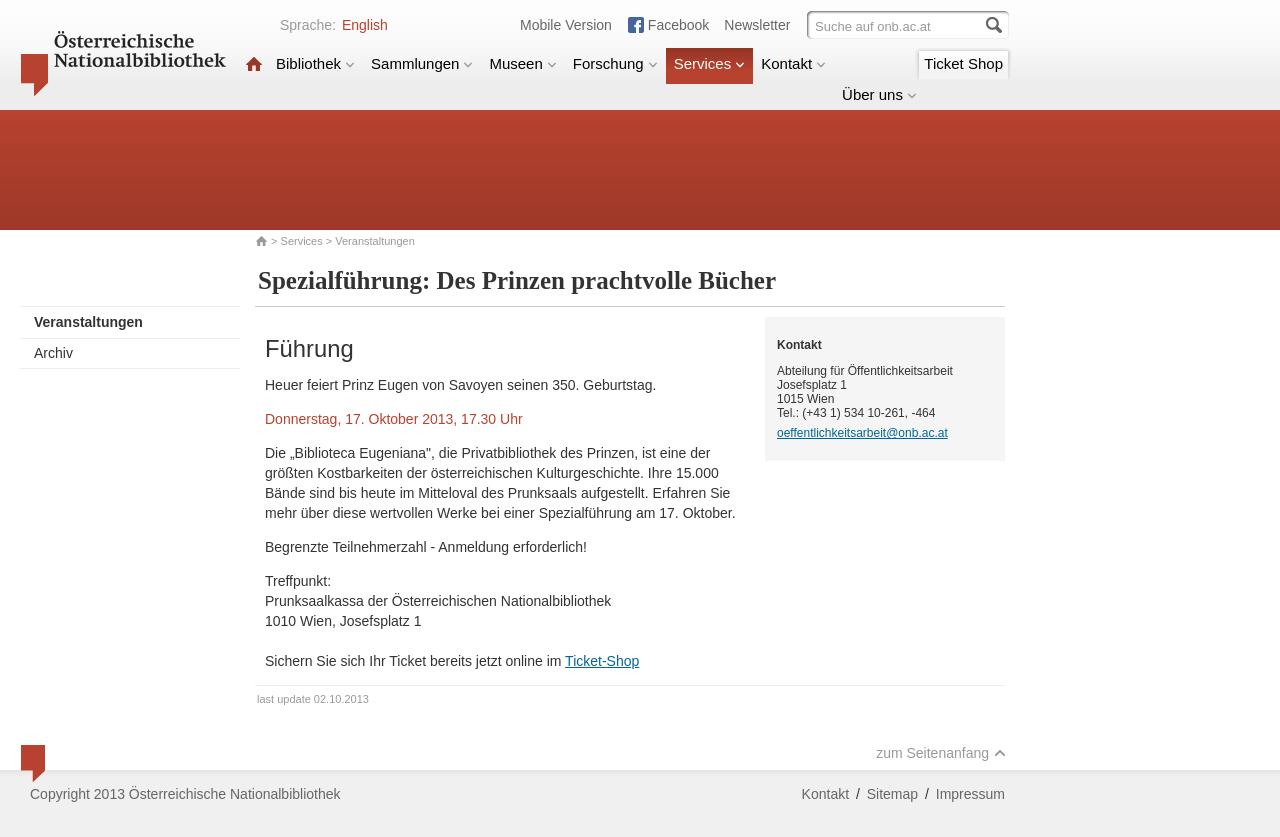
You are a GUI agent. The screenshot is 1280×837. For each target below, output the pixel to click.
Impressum (970, 794)
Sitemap (892, 794)
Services (710, 63)
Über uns (879, 94)
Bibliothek (315, 63)
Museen (522, 63)
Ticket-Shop (602, 661)
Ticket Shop (963, 63)
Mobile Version (566, 25)
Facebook (678, 25)
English (365, 25)
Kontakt (793, 63)
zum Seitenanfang (941, 753)
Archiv (53, 353)
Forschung (615, 63)
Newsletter (757, 25)
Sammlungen (422, 63)
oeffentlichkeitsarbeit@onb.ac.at (862, 433)
